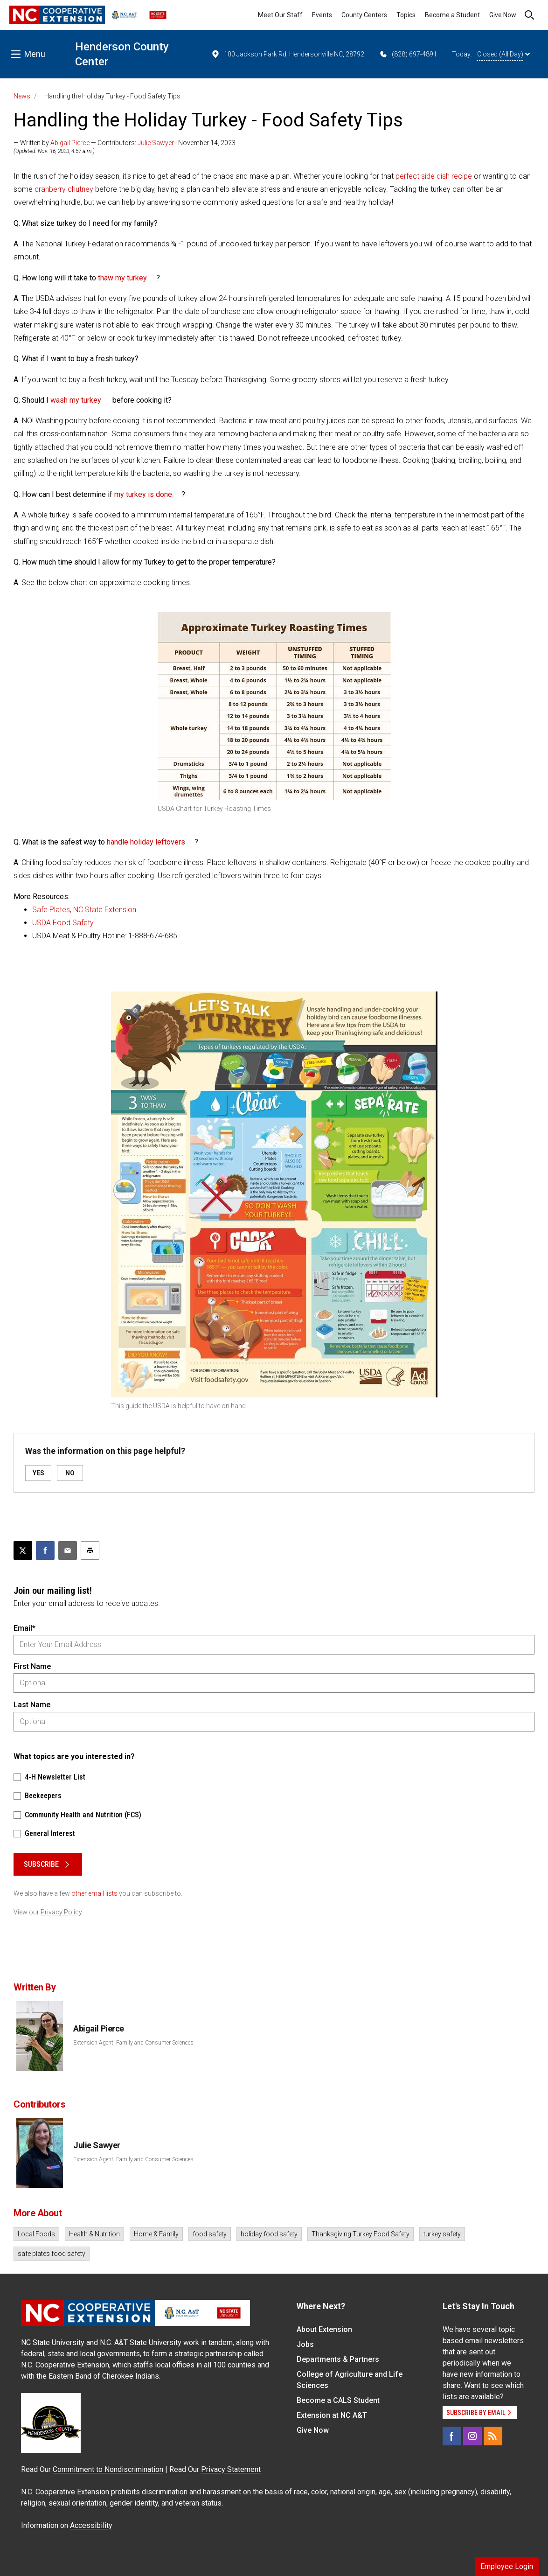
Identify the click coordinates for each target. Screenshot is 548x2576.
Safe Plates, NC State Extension (85, 909)
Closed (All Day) (503, 54)
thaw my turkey (122, 277)
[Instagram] (472, 2436)
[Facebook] (452, 2436)
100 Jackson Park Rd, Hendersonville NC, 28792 (287, 54)
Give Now (502, 15)
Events (322, 15)
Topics (406, 15)
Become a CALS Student (338, 2400)
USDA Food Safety (64, 922)
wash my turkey (75, 400)
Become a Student (452, 15)
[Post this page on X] (23, 1550)
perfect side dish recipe (433, 176)
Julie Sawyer (156, 143)
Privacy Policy (61, 1912)
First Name (32, 1666)
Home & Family (156, 2234)
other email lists (94, 1893)
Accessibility (91, 2525)
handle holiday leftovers (146, 842)
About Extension (324, 2329)
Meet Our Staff (280, 15)
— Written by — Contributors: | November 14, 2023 (125, 143)
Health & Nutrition (94, 2234)
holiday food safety (269, 2234)
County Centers (364, 15)
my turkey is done (143, 494)
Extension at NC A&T (332, 2415)
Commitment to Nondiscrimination (108, 2469)
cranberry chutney (64, 189)
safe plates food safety (51, 2253)
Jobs (305, 2344)
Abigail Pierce (70, 143)
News (22, 96)
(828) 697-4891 (408, 54)
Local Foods (36, 2234)
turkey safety (442, 2234)
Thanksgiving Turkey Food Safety (360, 2234)
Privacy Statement (231, 2469)
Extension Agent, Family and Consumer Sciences (133, 2042)
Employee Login (506, 2566)
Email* (24, 1628)
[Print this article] (90, 1550)
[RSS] (493, 2436)
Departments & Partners (338, 2359)
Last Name (32, 1704)
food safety (210, 2234)
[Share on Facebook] (45, 1550)
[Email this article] (67, 1550)
